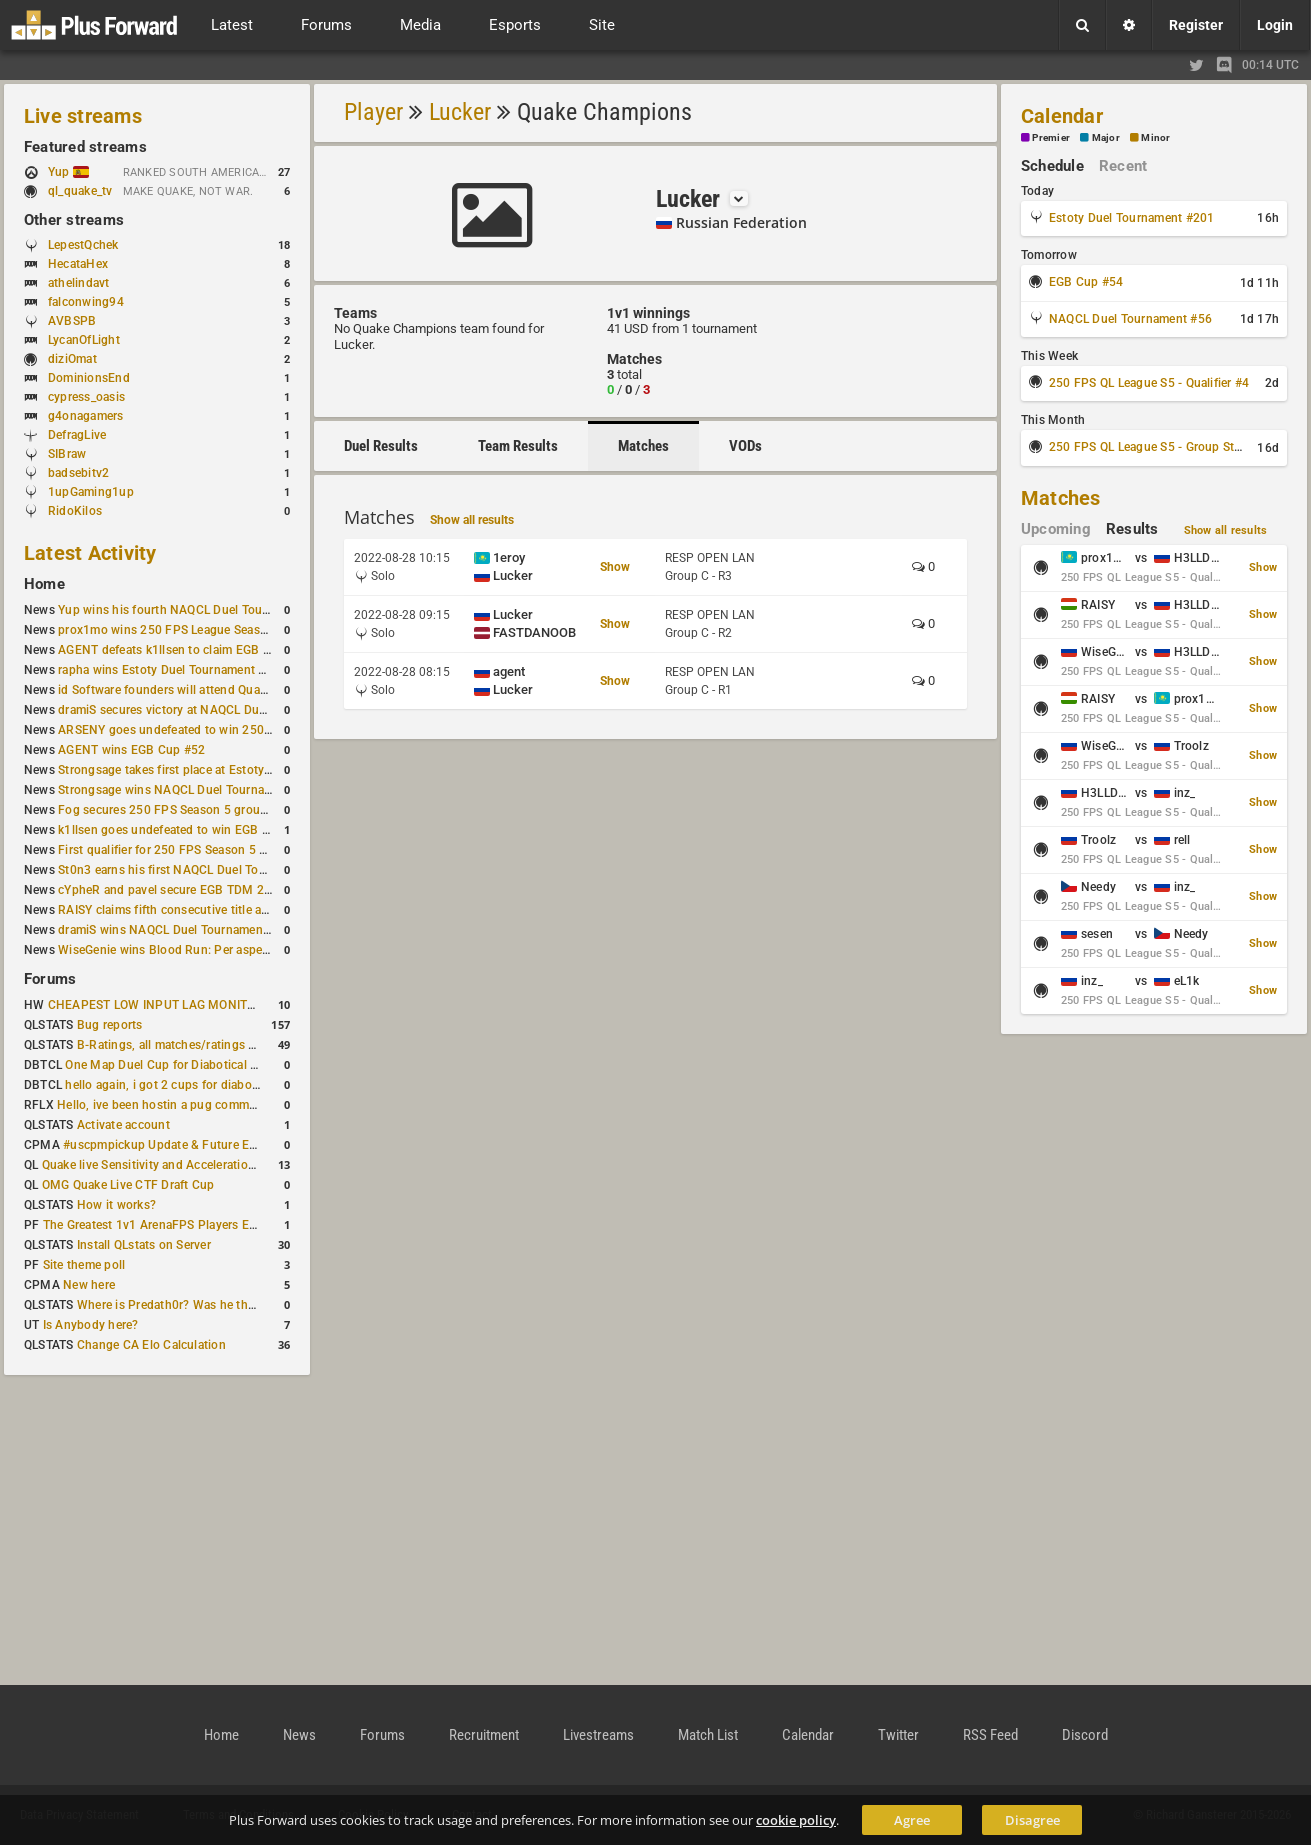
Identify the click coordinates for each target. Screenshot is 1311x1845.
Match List (708, 1735)
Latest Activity (90, 553)
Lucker (460, 112)
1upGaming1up (91, 492)
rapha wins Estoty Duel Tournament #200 (172, 670)
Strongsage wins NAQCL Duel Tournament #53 (187, 790)
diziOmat (72, 359)
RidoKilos (75, 511)
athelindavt (79, 283)
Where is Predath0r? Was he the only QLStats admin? (224, 1305)
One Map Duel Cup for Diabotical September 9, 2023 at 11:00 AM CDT (259, 1065)
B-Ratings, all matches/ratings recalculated (196, 1045)
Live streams (83, 116)
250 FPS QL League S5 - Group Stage (1151, 447)
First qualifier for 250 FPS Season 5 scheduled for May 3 (215, 850)
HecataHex (78, 264)
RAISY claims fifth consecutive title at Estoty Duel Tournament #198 (246, 910)
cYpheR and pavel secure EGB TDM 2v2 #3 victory (197, 890)
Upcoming (1056, 529)
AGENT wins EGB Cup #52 (131, 750)
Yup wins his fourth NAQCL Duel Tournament (183, 610)
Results (1132, 529)
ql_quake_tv (80, 191)
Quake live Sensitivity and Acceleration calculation (180, 1165)
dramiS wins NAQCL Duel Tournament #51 (175, 930)
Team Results (518, 446)
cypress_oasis (86, 397)
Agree (912, 1820)
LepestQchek (83, 245)
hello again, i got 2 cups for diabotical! (171, 1085)
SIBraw (67, 454)
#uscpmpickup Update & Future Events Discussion (203, 1145)
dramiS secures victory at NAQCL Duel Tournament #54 (210, 710)
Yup (68, 172)
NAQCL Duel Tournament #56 (1130, 319)
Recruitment (484, 1735)
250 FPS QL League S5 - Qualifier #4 (1149, 383)
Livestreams (598, 1735)
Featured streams (85, 147)
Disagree (1032, 1820)
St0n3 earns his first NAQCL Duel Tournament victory (205, 870)
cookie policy (796, 1820)
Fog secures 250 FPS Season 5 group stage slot (191, 810)
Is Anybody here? (91, 1325)
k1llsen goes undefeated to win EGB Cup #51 (183, 830)
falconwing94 (86, 302)
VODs (745, 446)
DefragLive (77, 435)
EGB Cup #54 (1086, 282)
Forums (50, 979)
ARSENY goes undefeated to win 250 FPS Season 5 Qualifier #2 (234, 730)
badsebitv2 (78, 473)
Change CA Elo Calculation (151, 1345)
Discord (1085, 1735)
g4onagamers (86, 416)
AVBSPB (72, 321)
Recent (1123, 166)
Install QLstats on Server (144, 1245)
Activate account (123, 1125)
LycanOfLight (84, 340)
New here (89, 1285)
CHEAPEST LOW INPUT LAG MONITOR (156, 1005)
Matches (643, 446)
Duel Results (381, 446)
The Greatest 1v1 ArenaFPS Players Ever (154, 1225)
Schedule (1052, 166)
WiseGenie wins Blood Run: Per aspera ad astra (189, 950)
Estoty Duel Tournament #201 (1131, 218)
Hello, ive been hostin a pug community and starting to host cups (238, 1105)
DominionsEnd (89, 378)
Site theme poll (84, 1265)
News (299, 1735)
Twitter (898, 1735)
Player (373, 112)
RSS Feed (990, 1735)
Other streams (74, 220)
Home (44, 584)
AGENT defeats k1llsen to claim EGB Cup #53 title (196, 650)
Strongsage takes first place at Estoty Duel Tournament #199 (226, 770)
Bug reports (110, 1025)
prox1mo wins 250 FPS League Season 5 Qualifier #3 (205, 630)
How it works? (116, 1205)
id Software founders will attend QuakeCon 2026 (192, 690)
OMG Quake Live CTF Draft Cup (128, 1185)
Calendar (1062, 116)
